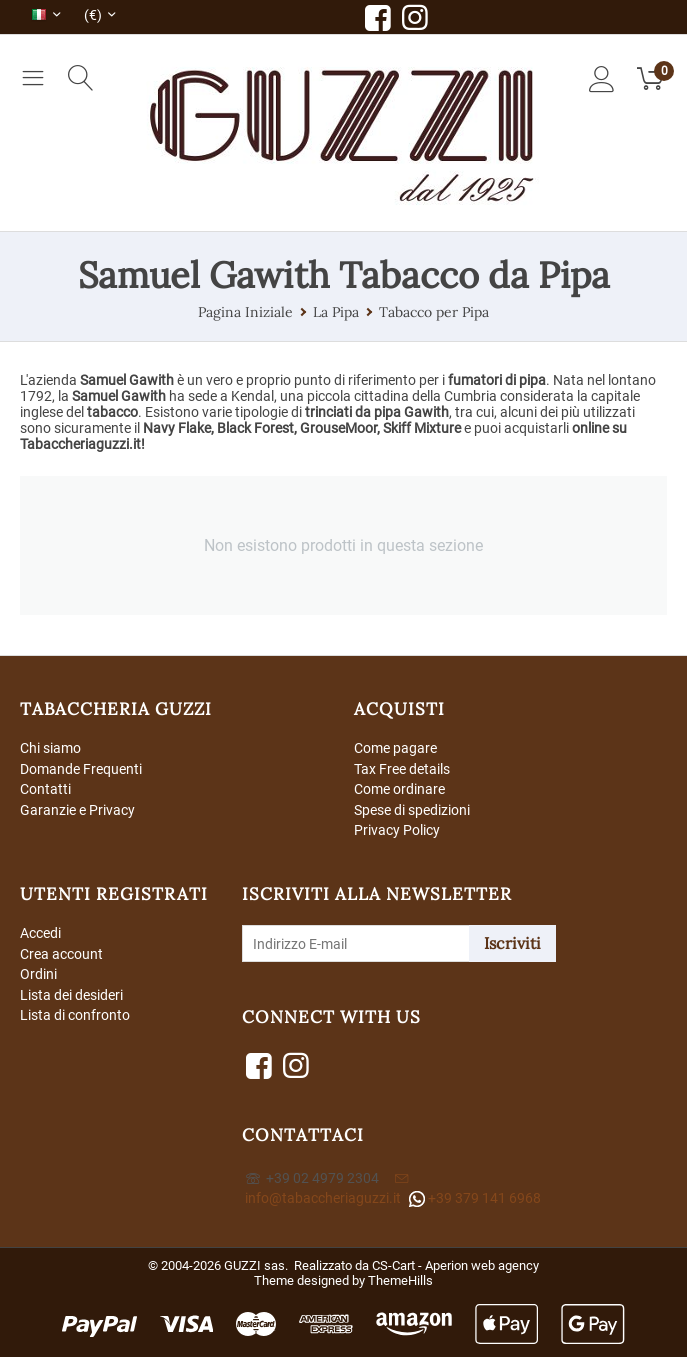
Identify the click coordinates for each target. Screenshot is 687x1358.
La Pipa (336, 312)
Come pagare (395, 748)
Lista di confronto (75, 1017)
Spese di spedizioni (412, 810)
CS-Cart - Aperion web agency (455, 1266)
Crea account (61, 955)
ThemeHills (400, 1281)
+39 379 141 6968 (475, 1199)
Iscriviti (512, 944)
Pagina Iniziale (245, 312)
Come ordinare (399, 790)
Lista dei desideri (71, 996)
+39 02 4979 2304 (312, 1179)
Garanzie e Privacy (77, 810)
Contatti (45, 790)
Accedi (40, 934)
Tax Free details (402, 769)
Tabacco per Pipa (434, 312)
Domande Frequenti (81, 769)
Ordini (38, 976)
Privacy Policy (397, 831)
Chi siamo (50, 748)
